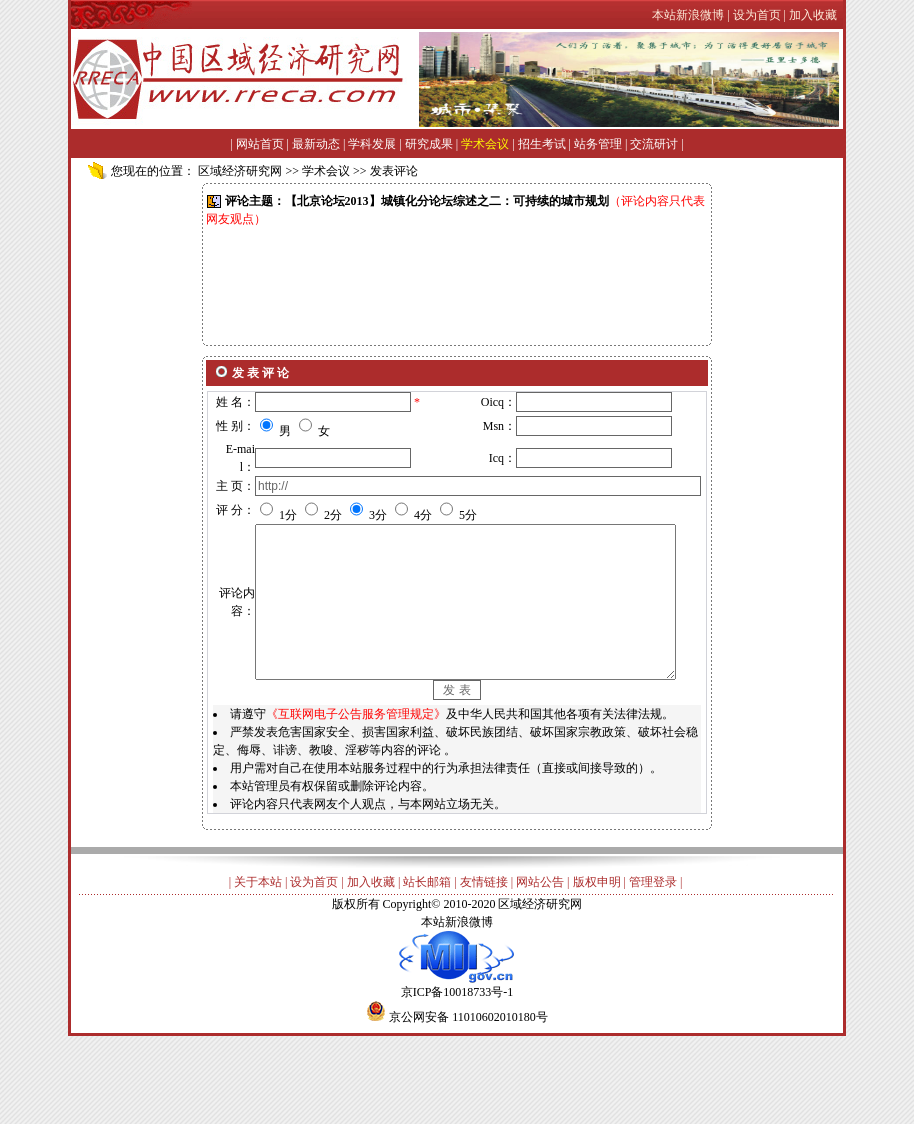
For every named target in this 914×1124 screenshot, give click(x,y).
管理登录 (653, 960)
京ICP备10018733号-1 (456, 1063)
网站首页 (260, 144)
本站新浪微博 (457, 1000)
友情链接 (484, 960)
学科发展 (372, 144)
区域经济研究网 (240, 171)
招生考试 (542, 144)
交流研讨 (654, 144)
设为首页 (314, 960)
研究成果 (429, 144)
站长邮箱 (427, 960)
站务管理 (598, 144)
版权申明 (597, 960)
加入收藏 (371, 960)
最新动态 (316, 144)
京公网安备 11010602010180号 (468, 1095)
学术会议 (485, 144)
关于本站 (258, 960)
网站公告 (540, 960)
